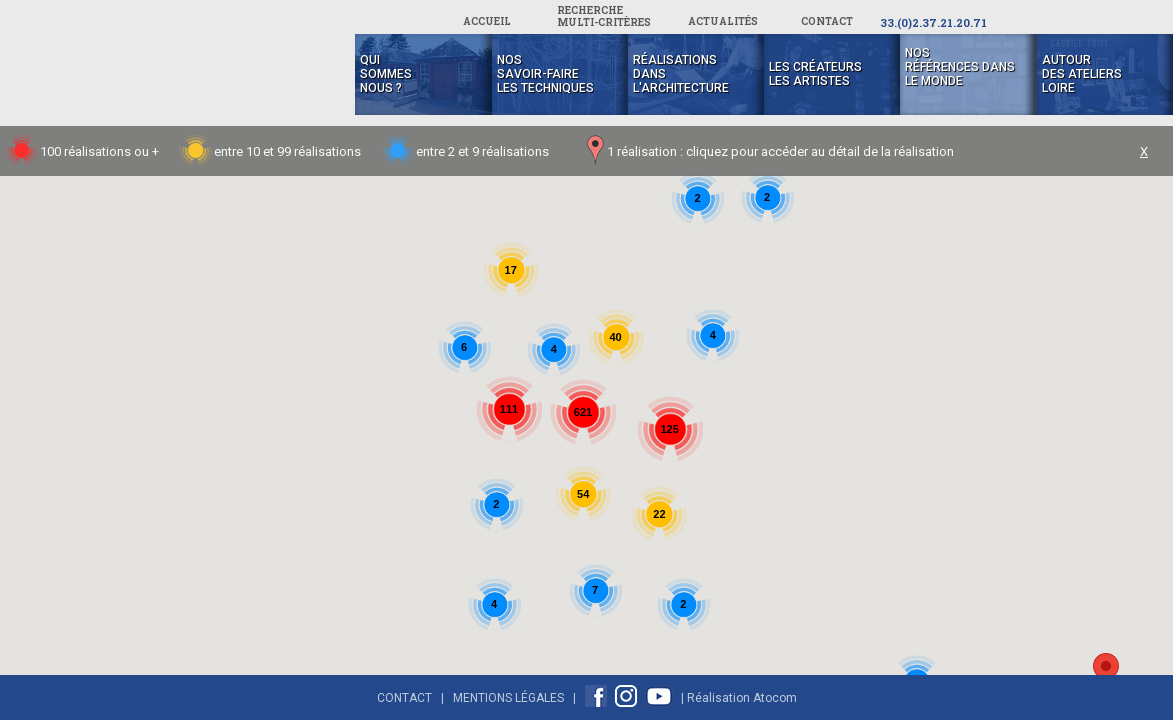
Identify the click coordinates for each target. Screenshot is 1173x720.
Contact (404, 698)
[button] (1106, 671)
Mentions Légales (508, 698)
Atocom (775, 698)
